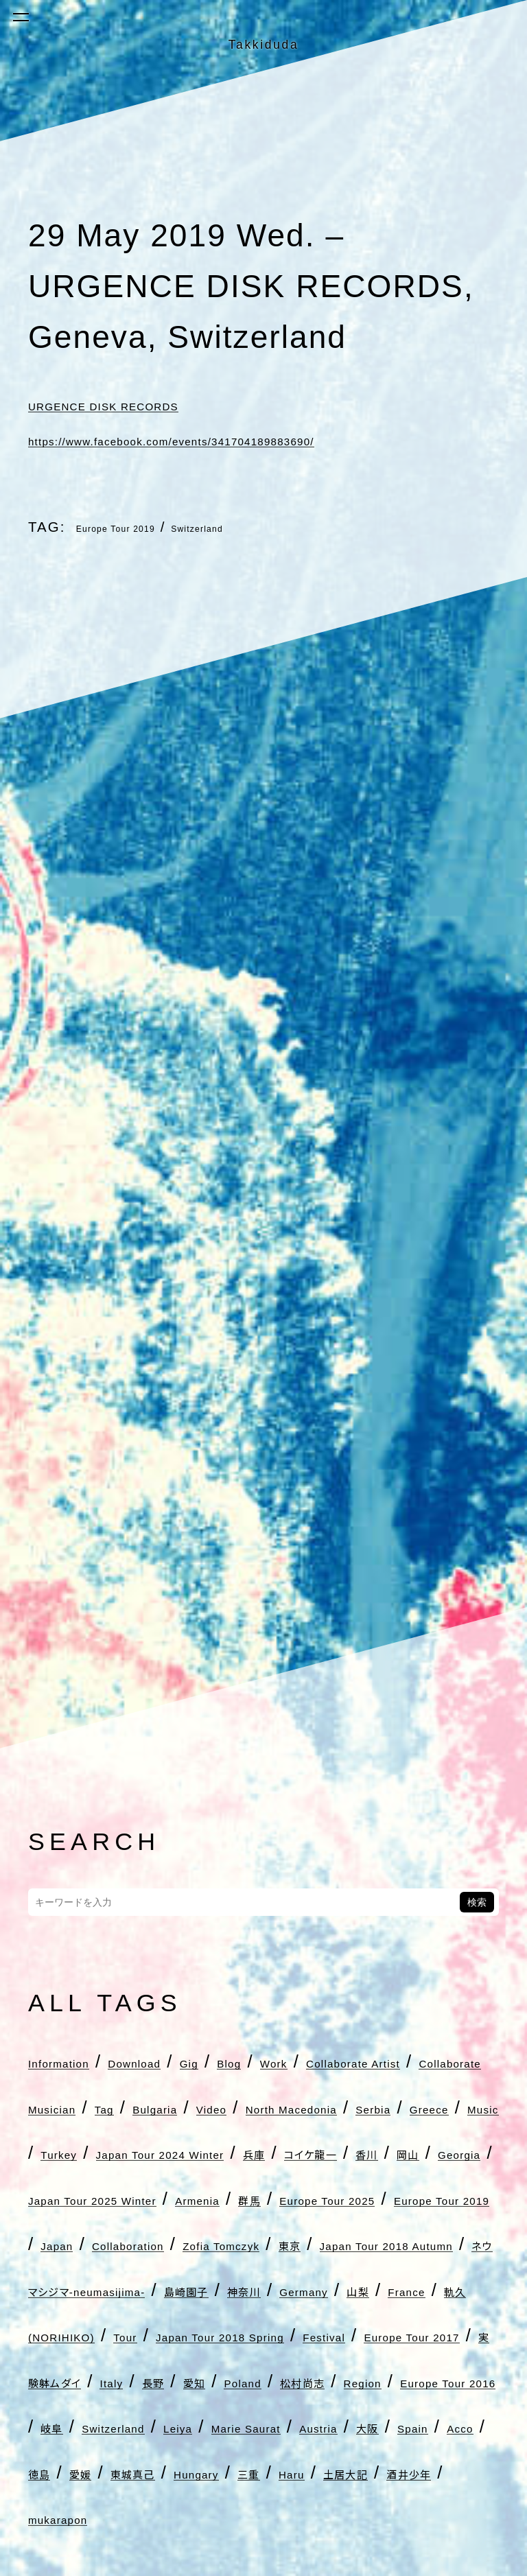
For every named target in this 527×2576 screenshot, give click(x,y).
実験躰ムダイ (147, 2563)
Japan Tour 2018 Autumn (347, 2381)
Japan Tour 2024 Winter (373, 2198)
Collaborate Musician (302, 2107)
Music (139, 2198)
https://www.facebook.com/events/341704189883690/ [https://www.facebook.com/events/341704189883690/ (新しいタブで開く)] (270, 439)
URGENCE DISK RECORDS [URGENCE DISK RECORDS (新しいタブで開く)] (155, 404)
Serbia (395, 2152)
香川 (215, 2243)
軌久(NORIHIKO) (343, 2472)
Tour (458, 2472)
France (218, 2472)
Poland (425, 2563)
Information (79, 2061)
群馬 (315, 2289)
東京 (196, 2381)
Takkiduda (263, 39)
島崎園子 (302, 2426)
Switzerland (270, 527)
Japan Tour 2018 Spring (136, 2517)
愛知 (355, 2563)
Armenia (240, 2289)
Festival (300, 2517)
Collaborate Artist (107, 2107)
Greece (61, 2198)
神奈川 (388, 2426)
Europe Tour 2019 (143, 527)
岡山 (273, 2243)
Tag (433, 2107)
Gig (274, 2061)
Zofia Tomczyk (93, 2381)
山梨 (148, 2472)
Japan (299, 2335)
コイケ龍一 (132, 2243)
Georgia (347, 2243)
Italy (240, 2563)
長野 (298, 2563)
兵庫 (47, 2243)
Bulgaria (66, 2152)
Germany (69, 2472)
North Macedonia (270, 2152)
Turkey (215, 2198)
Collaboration (406, 2335)
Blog (329, 2061)
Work (391, 2061)
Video (148, 2152)
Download (194, 2061)
